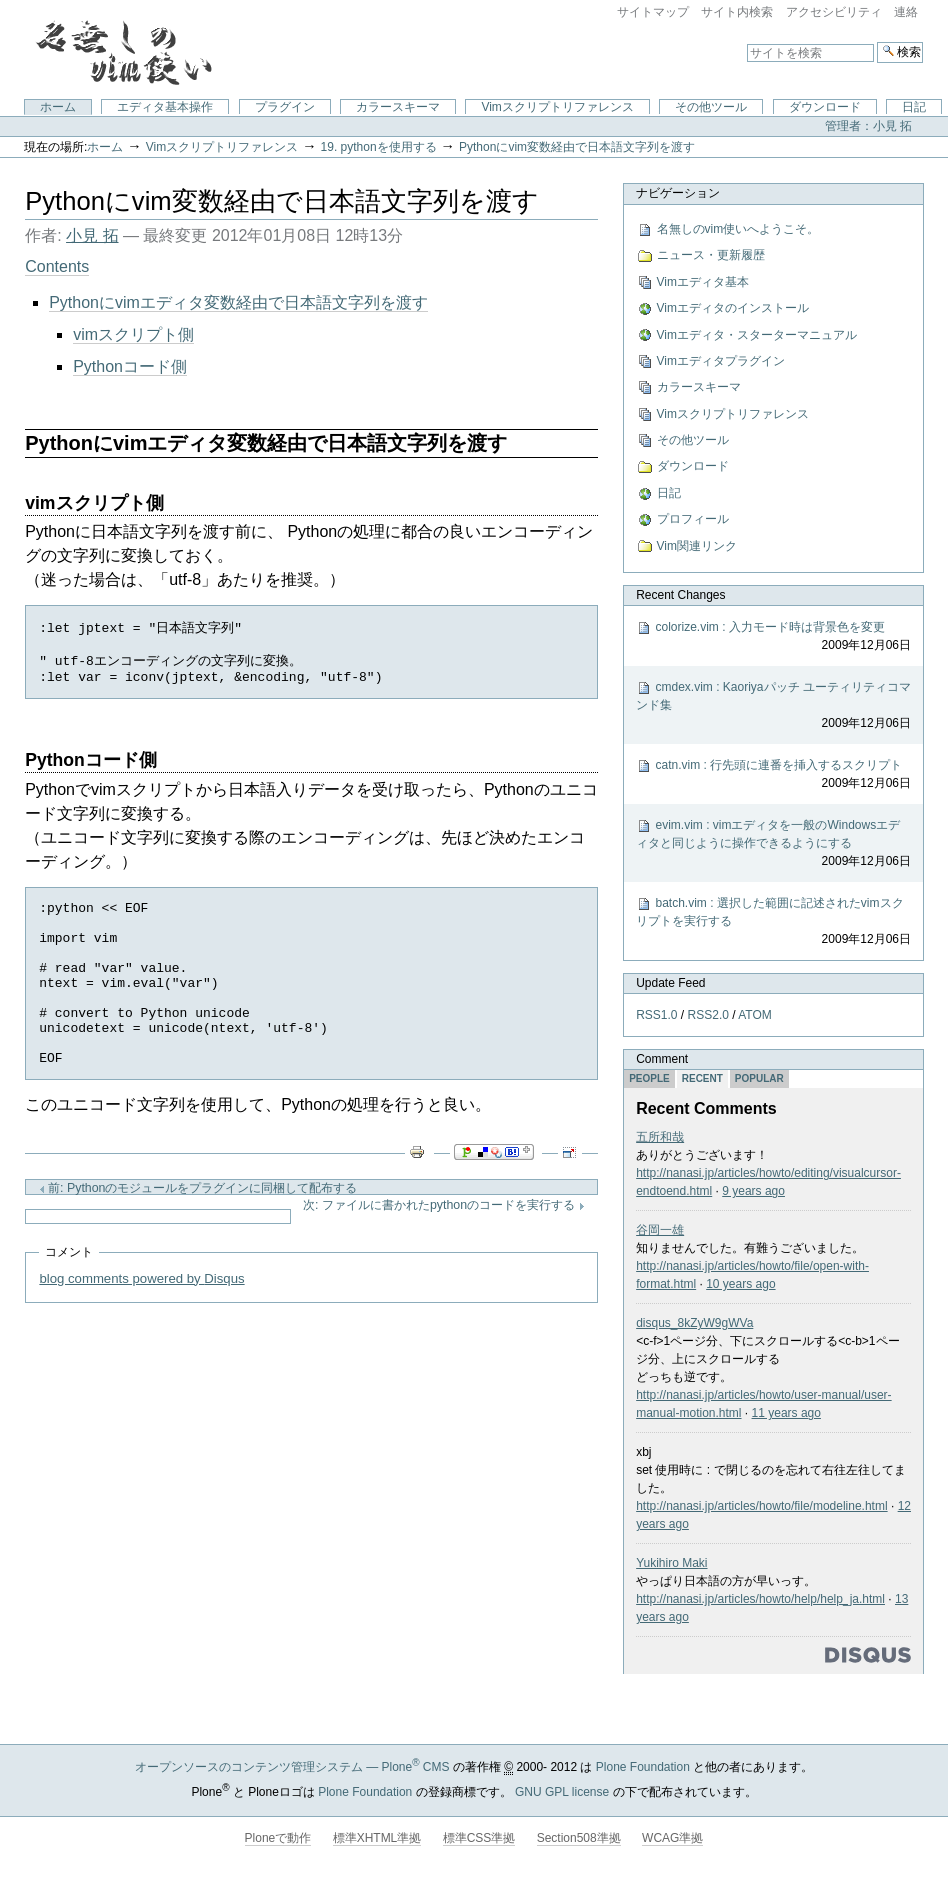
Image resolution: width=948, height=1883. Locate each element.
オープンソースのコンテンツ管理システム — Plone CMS (292, 1767)
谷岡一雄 (660, 1230)
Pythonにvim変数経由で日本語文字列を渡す (577, 147)
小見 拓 (92, 235)
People (649, 1078)
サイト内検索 (737, 12)
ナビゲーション (678, 193)
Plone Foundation (643, 1767)
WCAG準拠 (672, 1838)
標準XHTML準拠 (377, 1838)
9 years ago (753, 1191)
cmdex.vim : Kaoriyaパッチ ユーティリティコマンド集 (773, 706)
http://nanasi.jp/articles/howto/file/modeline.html (761, 1506)
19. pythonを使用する (379, 147)
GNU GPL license (562, 1792)
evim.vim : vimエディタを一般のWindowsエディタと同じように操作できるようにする (773, 844)
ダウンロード (825, 107)
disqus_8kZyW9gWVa (694, 1323)
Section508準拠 (579, 1838)
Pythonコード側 (130, 366)
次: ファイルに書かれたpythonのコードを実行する (444, 1246)
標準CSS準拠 (479, 1838)
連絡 (906, 12)
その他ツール (711, 107)
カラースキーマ (398, 107)
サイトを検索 (746, 41)
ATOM (755, 1015)
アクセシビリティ (834, 12)
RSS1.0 (656, 1015)
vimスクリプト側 (133, 334)
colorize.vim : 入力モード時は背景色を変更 (773, 637)
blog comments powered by (141, 1319)
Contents (57, 266)
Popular (759, 1078)
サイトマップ (653, 12)
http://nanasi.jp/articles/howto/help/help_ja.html (760, 1599)
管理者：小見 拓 (868, 126)
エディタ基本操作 (165, 107)
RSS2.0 (708, 1015)
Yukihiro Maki (671, 1563)
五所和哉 (660, 1137)
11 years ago (786, 1413)
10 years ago (740, 1284)
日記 (914, 107)
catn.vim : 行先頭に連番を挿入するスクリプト (773, 775)
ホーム (58, 107)
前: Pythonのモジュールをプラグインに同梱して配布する (198, 1229)
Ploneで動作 (278, 1838)
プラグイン (285, 107)
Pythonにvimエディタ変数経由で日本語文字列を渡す (238, 302)
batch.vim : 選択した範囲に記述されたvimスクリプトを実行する (773, 922)
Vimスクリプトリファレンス (557, 107)
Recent (702, 1078)
